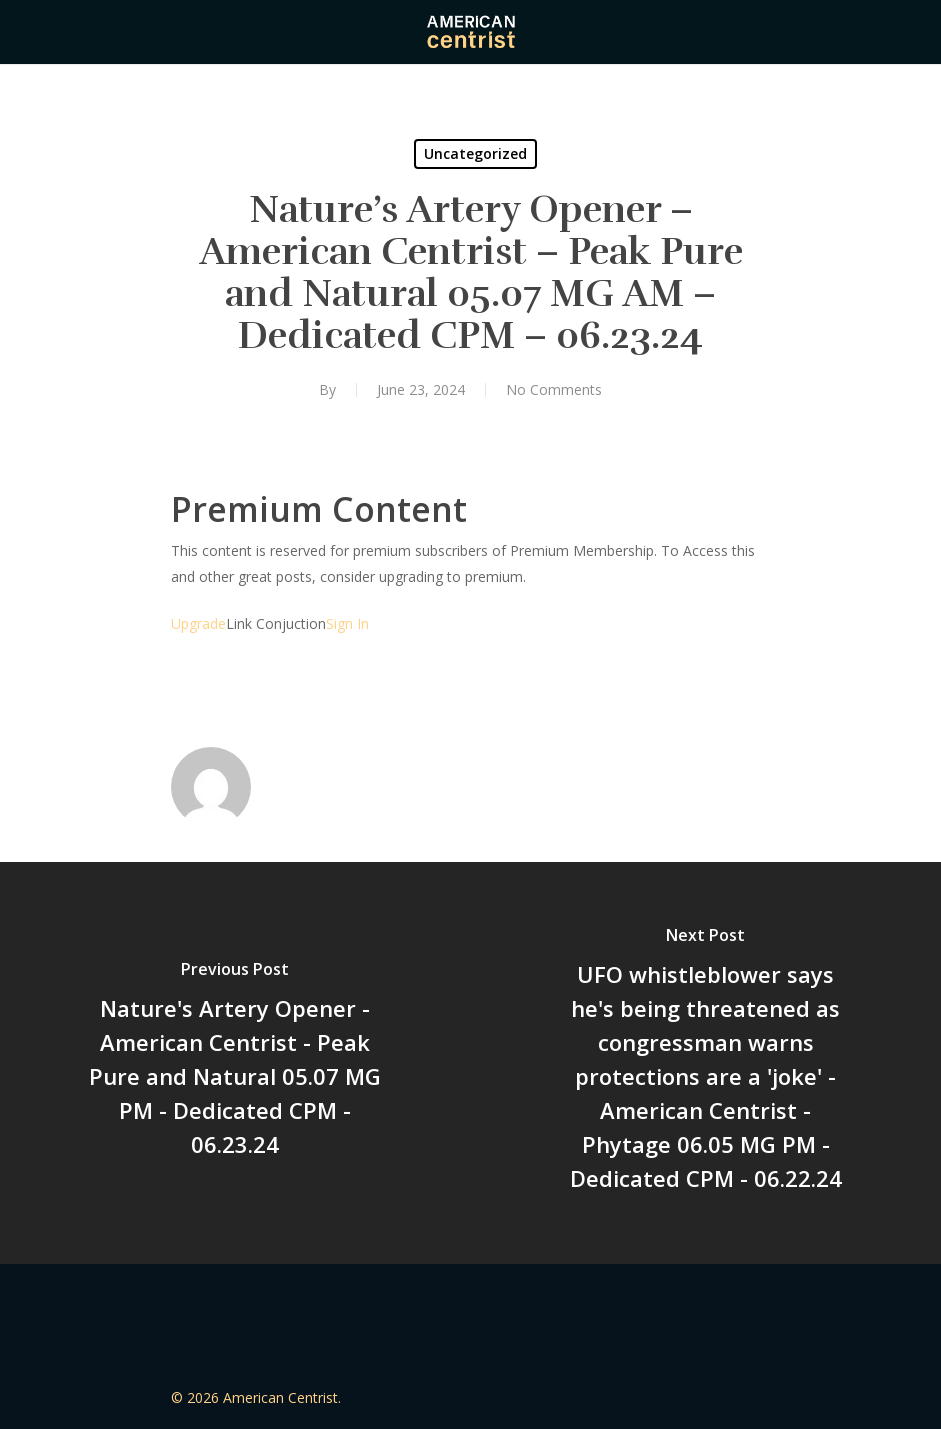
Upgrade (198, 623)
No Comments (554, 389)
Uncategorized (475, 153)
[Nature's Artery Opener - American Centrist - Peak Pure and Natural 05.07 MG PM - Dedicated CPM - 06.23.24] (235, 1063)
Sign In (347, 623)
